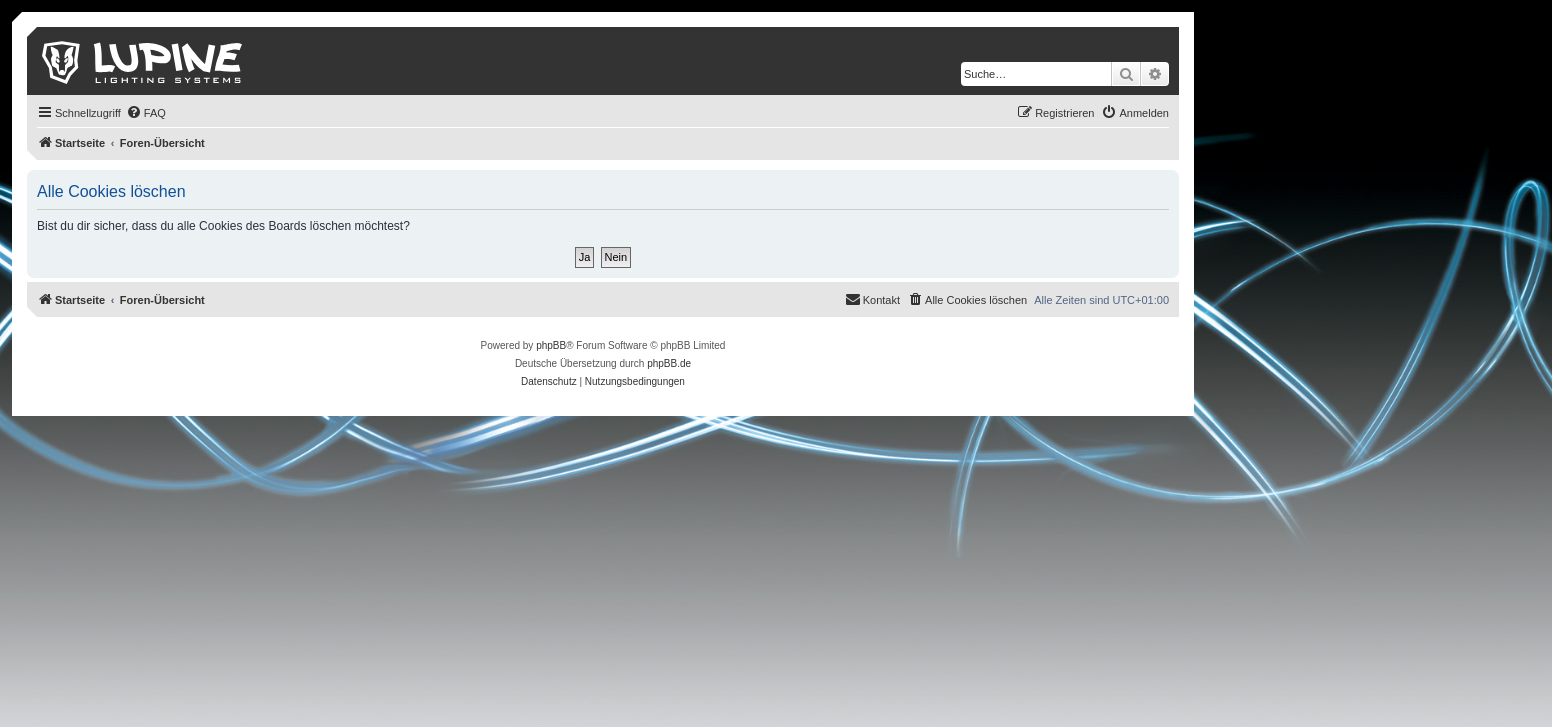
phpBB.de (669, 363)
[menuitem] (146, 113)
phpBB (551, 345)
